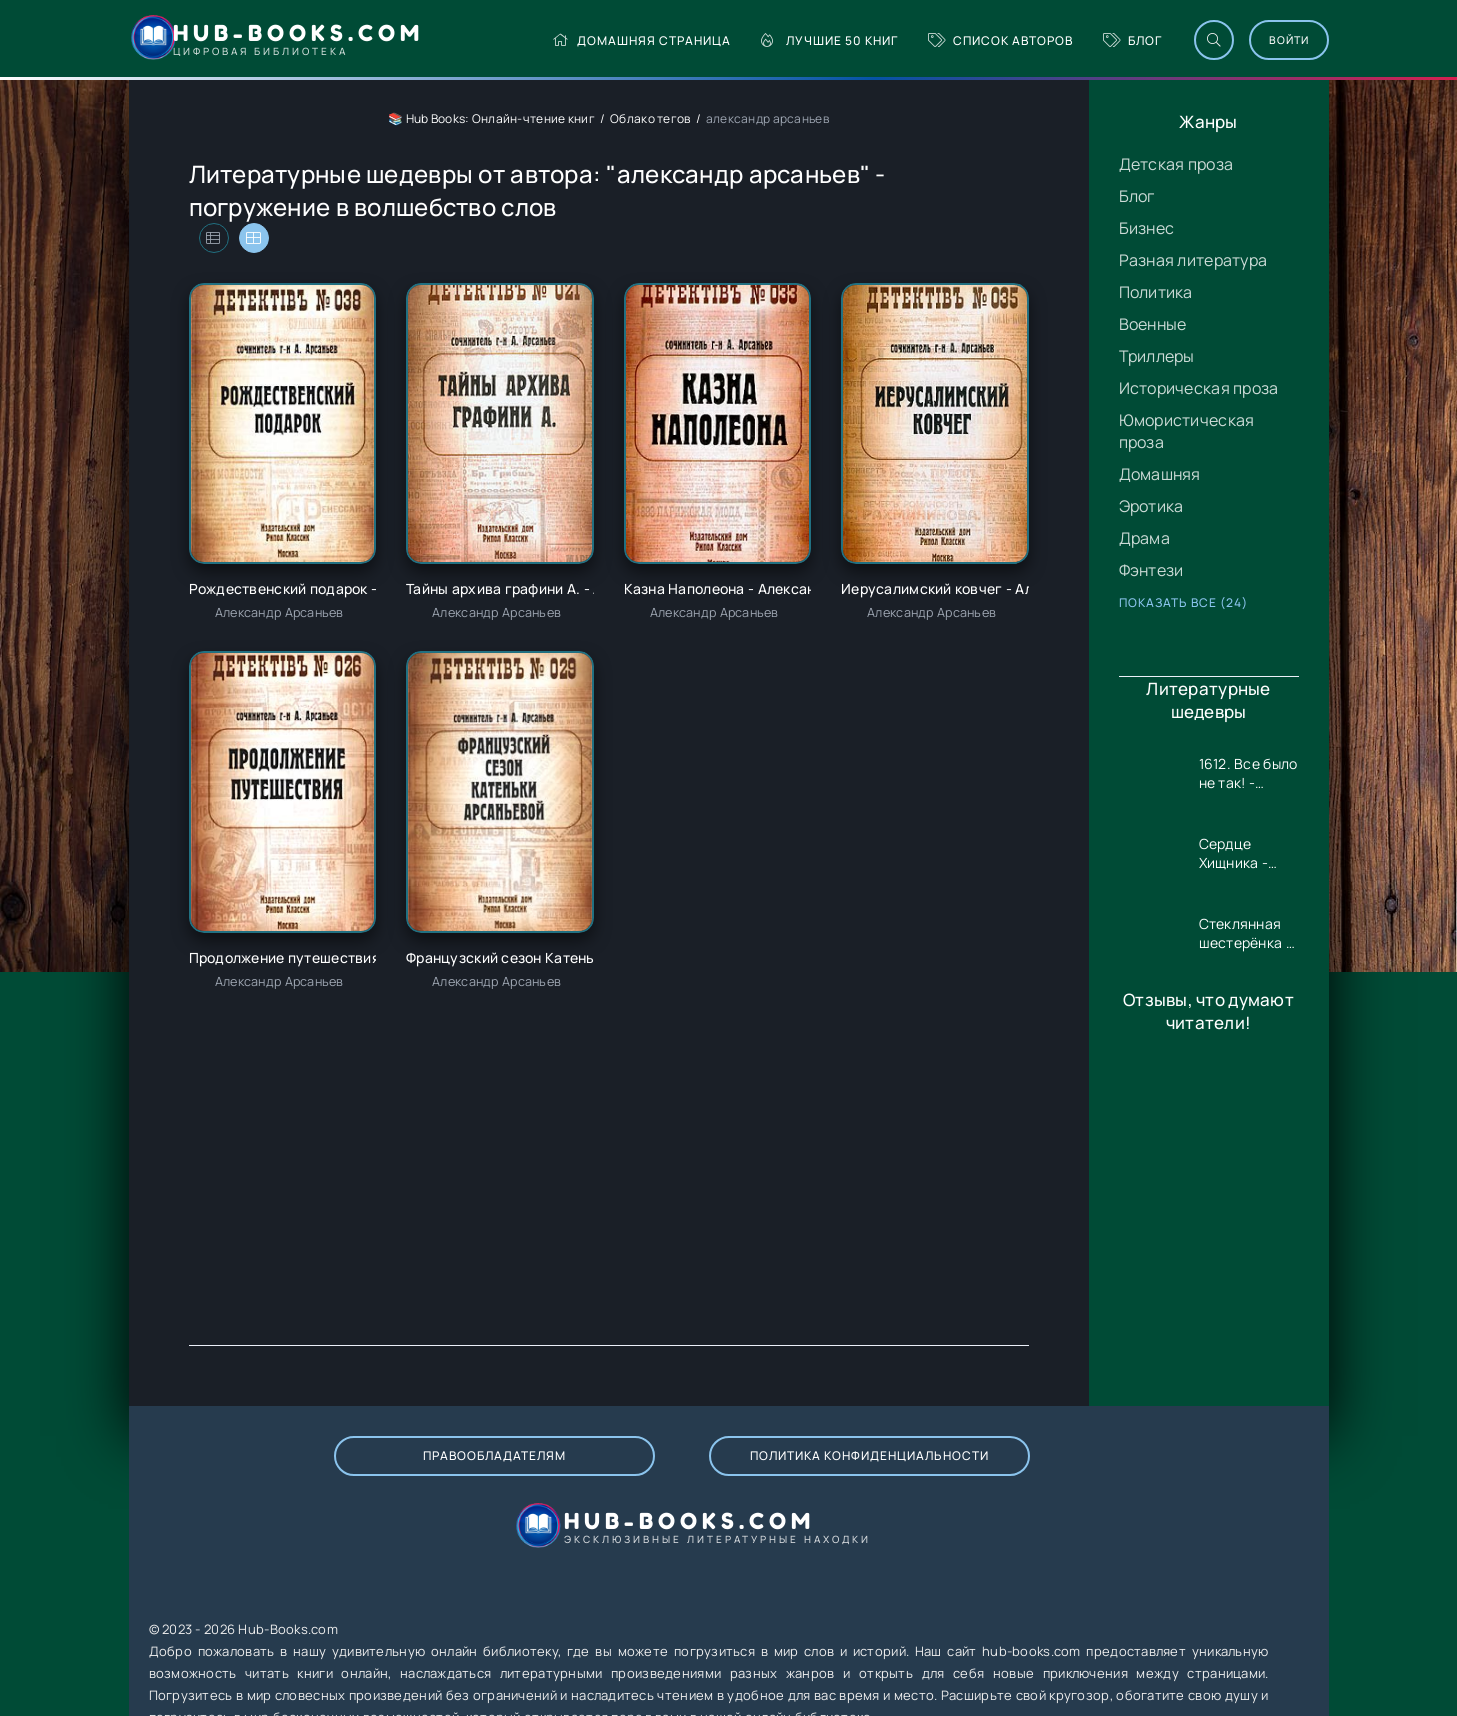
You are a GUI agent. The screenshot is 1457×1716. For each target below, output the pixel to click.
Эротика (1151, 506)
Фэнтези (1151, 570)
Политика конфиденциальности (626, 1476)
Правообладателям (346, 1475)
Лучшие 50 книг (765, 40)
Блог (1068, 40)
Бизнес (1147, 228)
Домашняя (1160, 474)
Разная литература (1193, 260)
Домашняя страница (577, 40)
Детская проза (1176, 164)
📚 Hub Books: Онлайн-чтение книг (491, 118)
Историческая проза (1199, 388)
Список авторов (936, 40)
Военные (1153, 324)
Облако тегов (650, 118)
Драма (1144, 538)
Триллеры (1157, 356)
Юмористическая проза (1187, 431)
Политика (1156, 292)
